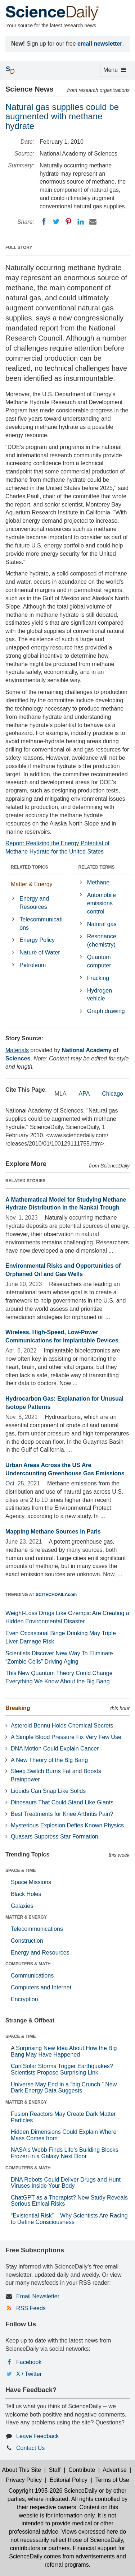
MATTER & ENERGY (26, 1917)
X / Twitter (29, 2374)
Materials (17, 1050)
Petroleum (32, 965)
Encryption (24, 1999)
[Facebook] (44, 221)
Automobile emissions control (101, 903)
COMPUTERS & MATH (28, 1963)
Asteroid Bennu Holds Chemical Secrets (62, 1725)
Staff (55, 2470)
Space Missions (31, 1882)
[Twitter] (56, 221)
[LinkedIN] (80, 221)
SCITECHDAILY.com (56, 1594)
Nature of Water (39, 952)
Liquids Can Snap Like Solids (48, 1791)
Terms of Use (112, 2480)
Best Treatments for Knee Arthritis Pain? (62, 1814)
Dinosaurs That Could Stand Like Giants (62, 1802)
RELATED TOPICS (29, 867)
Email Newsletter (37, 2296)
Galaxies (22, 1906)
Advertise (115, 2470)
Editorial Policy (68, 2480)
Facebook (28, 2362)
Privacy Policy (24, 2480)
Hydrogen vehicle (99, 995)
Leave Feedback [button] (37, 2436)
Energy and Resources (34, 903)
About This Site (21, 2470)
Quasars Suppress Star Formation (54, 1836)
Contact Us (30, 2448)
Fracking (98, 978)
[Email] (93, 221)
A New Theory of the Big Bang (49, 1760)
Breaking (17, 1708)
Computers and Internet (41, 1987)
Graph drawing (106, 1011)
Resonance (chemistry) (101, 940)
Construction (27, 1941)
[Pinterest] (68, 221)
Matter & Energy (32, 884)
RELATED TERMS (96, 867)
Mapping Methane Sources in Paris (53, 1532)
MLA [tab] (61, 1094)
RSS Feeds (31, 2308)
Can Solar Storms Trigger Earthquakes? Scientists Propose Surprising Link (62, 2069)
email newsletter (99, 44)
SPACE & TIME (20, 1870)
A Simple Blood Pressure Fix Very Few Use (66, 1737)
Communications (32, 1976)
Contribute (81, 2470)
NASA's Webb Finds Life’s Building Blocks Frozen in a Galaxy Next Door (64, 2153)
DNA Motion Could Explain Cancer (55, 1748)
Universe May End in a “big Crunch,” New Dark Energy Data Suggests (64, 2087)
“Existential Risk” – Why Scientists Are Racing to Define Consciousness (69, 2218)
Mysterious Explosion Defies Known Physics (67, 1825)
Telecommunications (40, 923)
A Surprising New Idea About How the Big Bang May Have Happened (64, 2051)
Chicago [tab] (112, 1094)
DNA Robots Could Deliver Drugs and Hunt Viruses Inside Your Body (66, 2183)
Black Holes (26, 1894)
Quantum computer (99, 961)
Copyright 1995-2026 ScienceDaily (53, 2491)
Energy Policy (37, 940)
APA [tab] (84, 1094)
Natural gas (102, 924)
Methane (98, 882)
